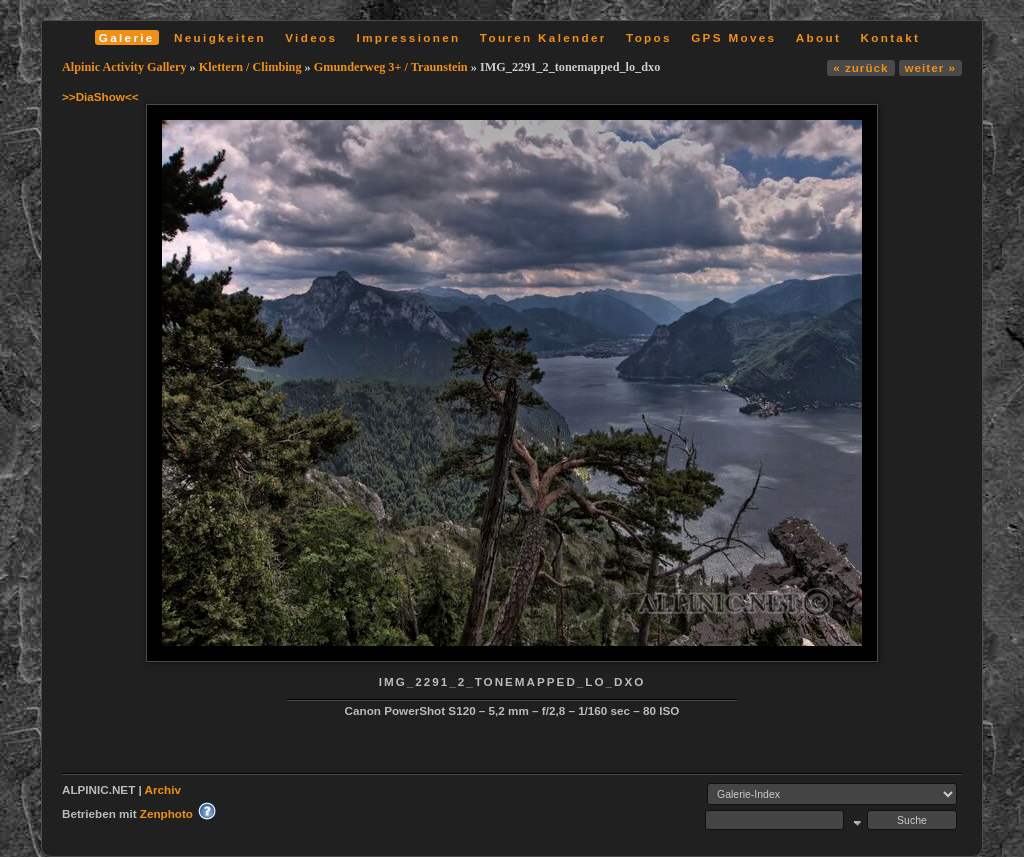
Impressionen (409, 37)
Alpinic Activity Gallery (124, 67)
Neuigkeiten (220, 37)
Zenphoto (166, 813)
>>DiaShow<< (100, 96)
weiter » (930, 67)
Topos (649, 37)
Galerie (127, 37)
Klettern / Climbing (250, 67)
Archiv (163, 789)
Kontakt (890, 37)
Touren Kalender (543, 37)
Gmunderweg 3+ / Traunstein (391, 67)
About (818, 37)
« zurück (860, 67)
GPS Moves (733, 37)
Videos (311, 37)
